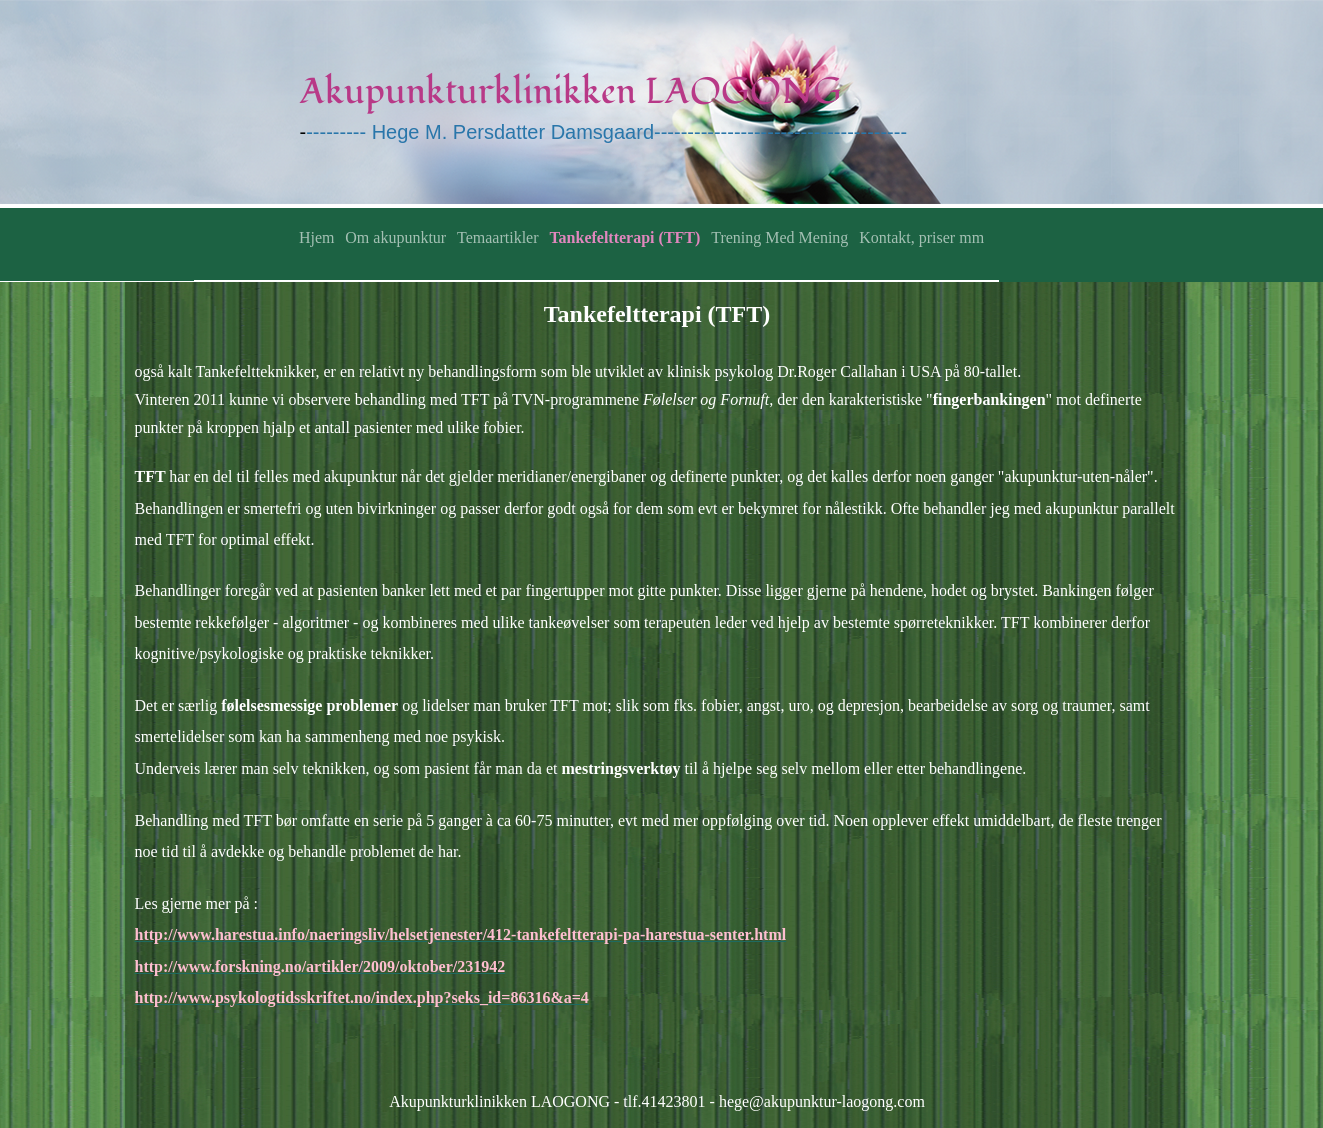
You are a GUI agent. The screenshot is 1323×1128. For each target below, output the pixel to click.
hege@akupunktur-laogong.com (822, 1101)
